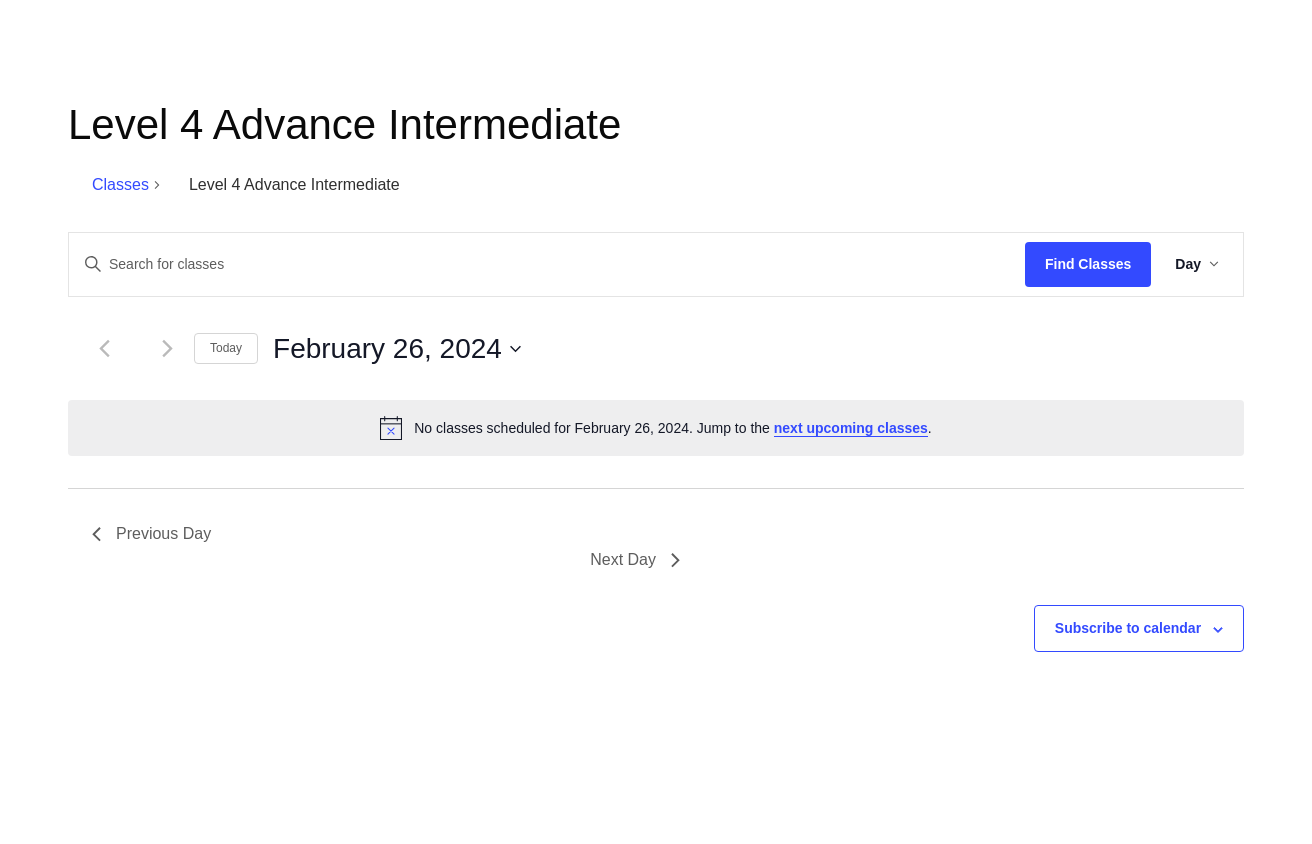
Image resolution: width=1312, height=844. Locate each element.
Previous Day (151, 533)
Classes (120, 184)
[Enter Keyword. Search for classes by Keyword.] (547, 264)
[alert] (656, 428)
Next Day (635, 559)
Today (226, 348)
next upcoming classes (851, 428)
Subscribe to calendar (1128, 628)
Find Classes (1088, 264)
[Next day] (167, 349)
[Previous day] (104, 349)
